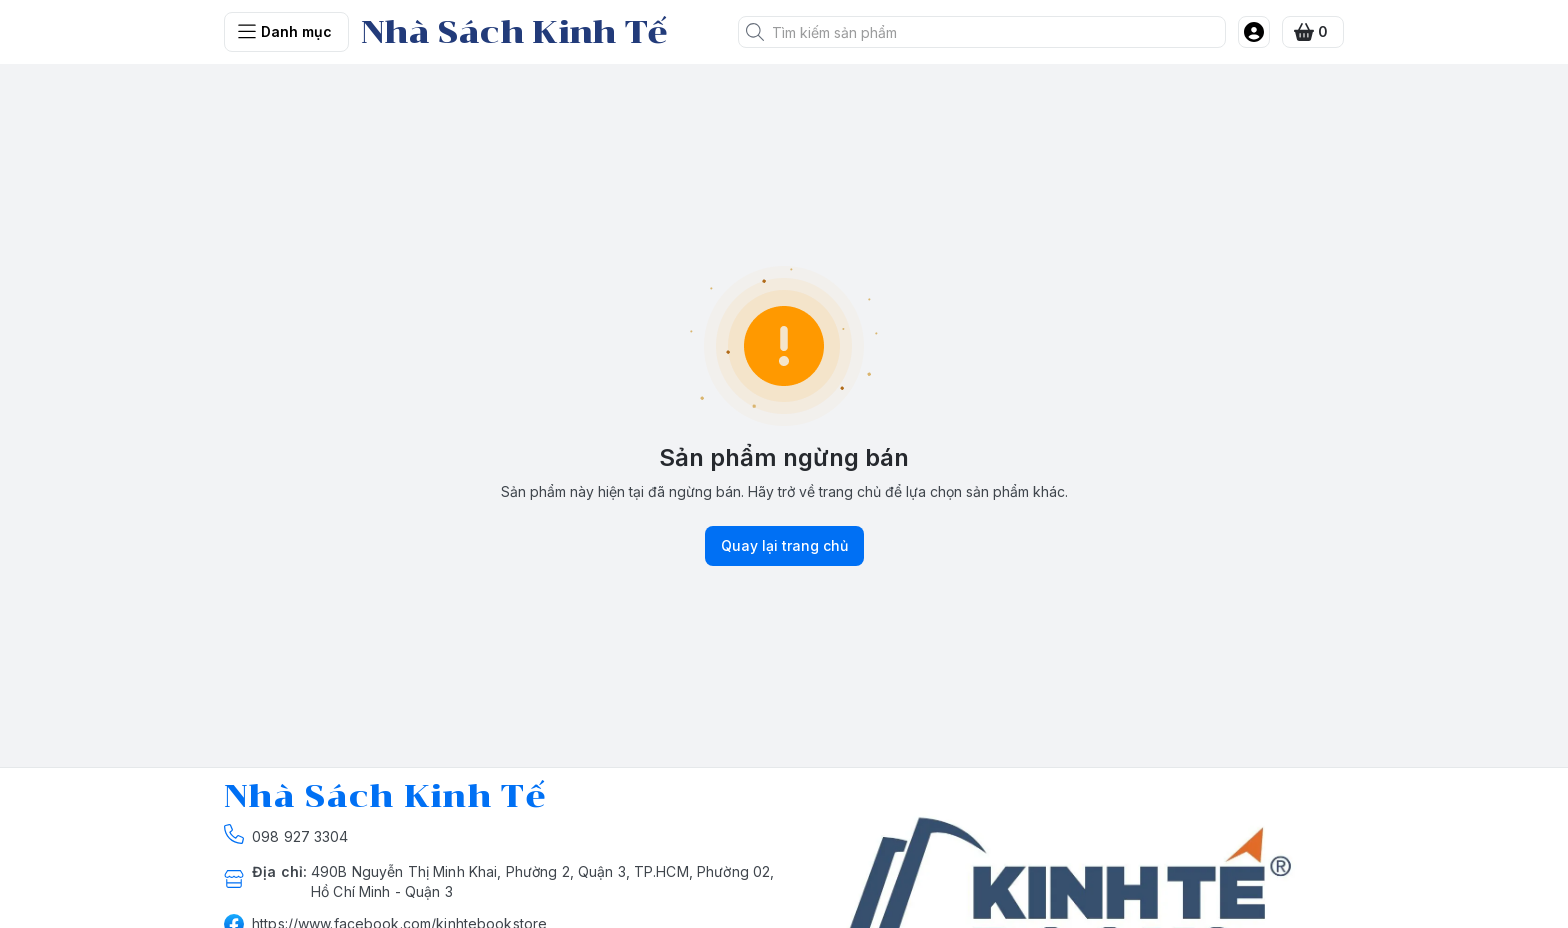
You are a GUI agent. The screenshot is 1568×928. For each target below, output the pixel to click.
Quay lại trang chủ (784, 546)
